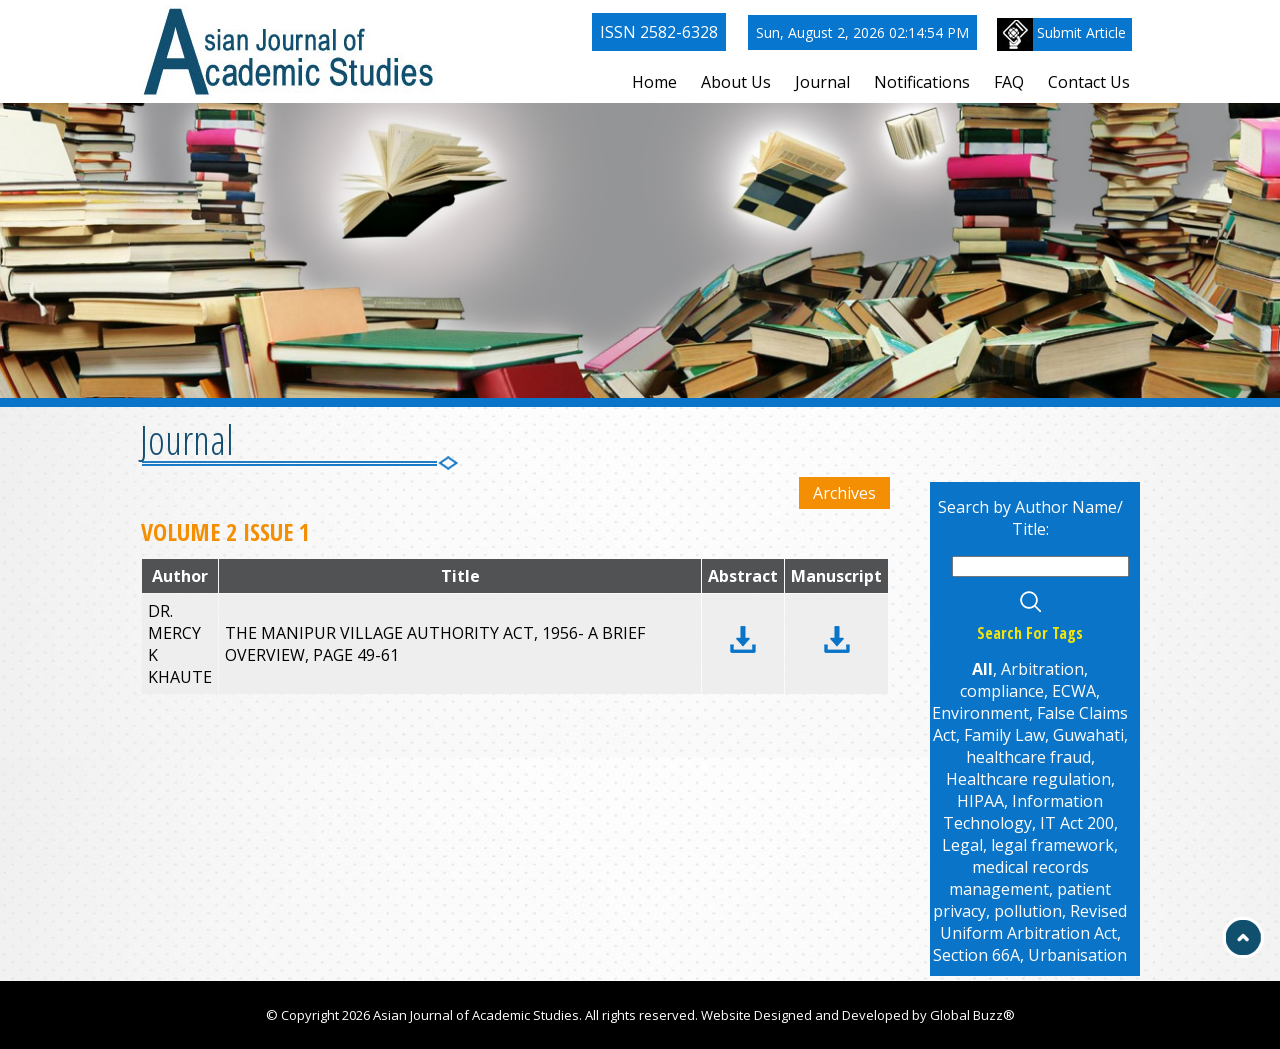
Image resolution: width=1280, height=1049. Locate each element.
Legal (962, 845)
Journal (822, 82)
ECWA (1074, 691)
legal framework (1052, 845)
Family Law (1004, 735)
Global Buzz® (972, 1015)
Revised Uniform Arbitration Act (1034, 922)
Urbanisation (1077, 955)
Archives (844, 493)
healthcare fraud (1028, 757)
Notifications (922, 82)
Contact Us (1089, 82)
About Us (736, 82)
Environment (980, 713)
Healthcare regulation (1028, 779)
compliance (1002, 691)
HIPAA (980, 801)
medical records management (1019, 878)
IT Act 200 (1077, 823)
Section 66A (976, 955)
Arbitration (1042, 669)
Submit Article (1061, 34)
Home (654, 82)
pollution (1028, 911)
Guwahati (1088, 735)
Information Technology (1023, 812)
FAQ (1009, 82)
